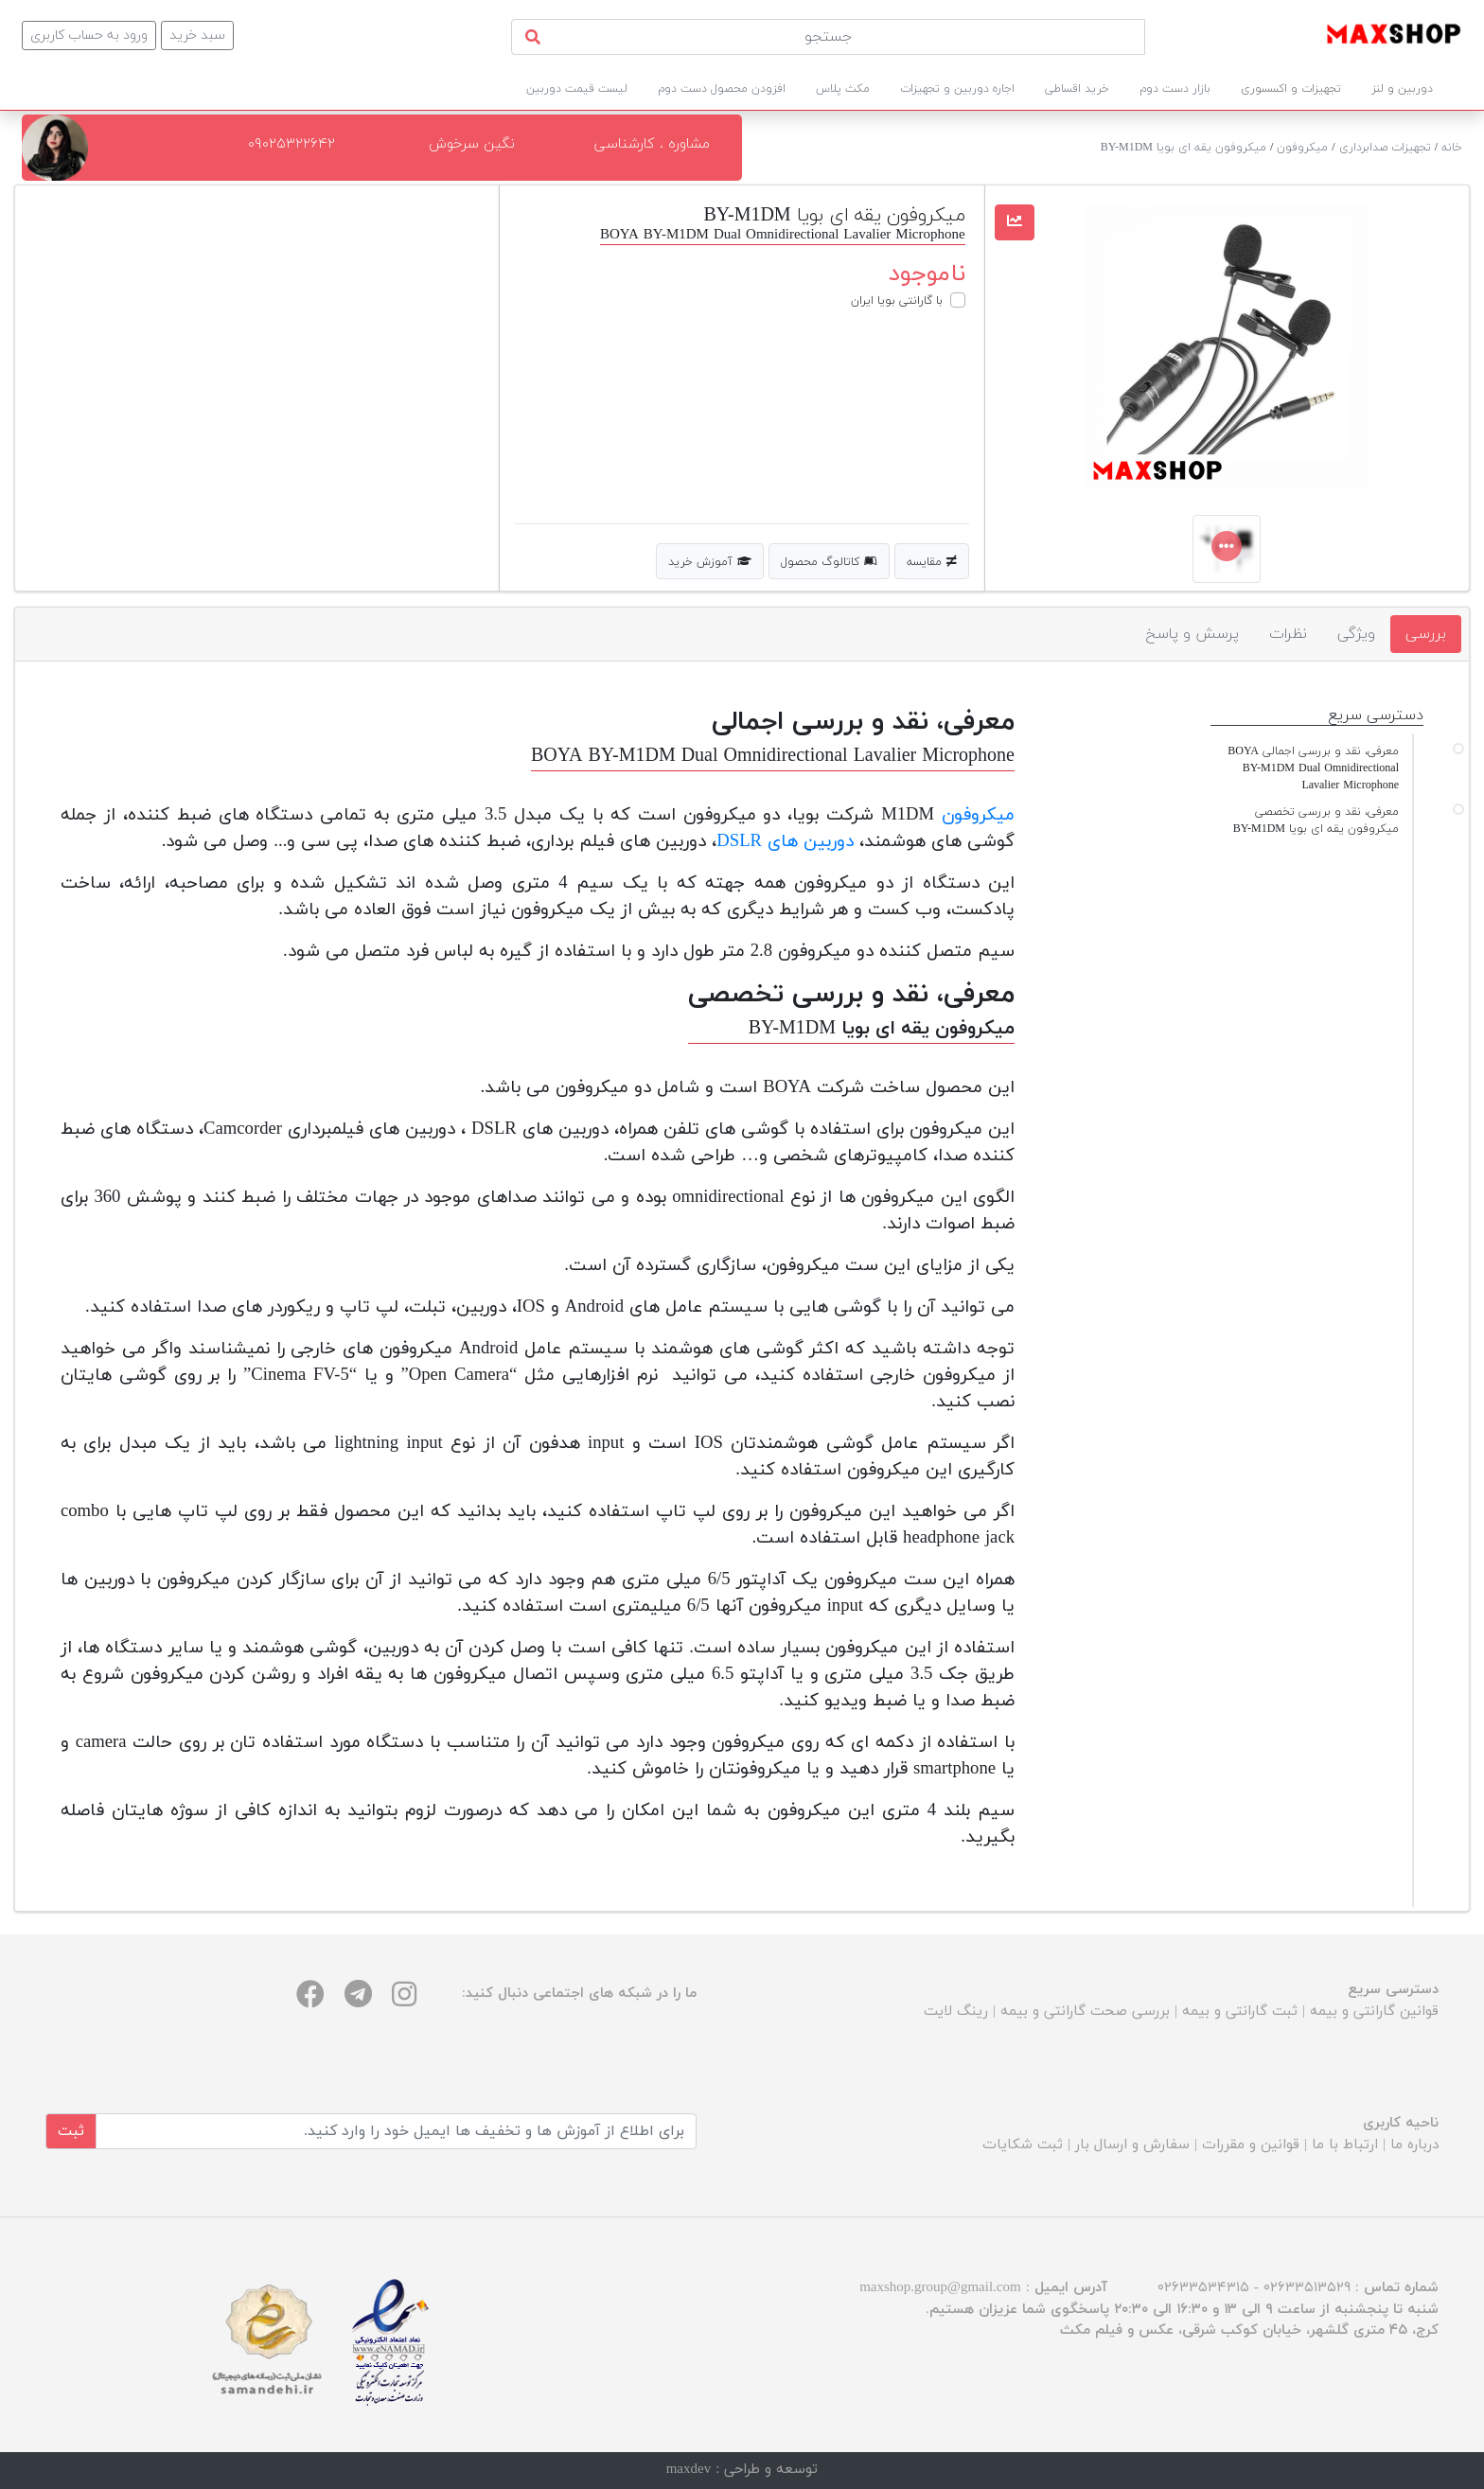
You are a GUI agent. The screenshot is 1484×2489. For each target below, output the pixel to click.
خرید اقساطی (1077, 89)
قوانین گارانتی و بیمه (1374, 2011)
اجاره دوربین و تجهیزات (957, 89)
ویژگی (1356, 634)
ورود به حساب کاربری (89, 35)
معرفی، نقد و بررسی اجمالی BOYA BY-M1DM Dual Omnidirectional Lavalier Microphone (1313, 768)
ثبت (71, 2131)
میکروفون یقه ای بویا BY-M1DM (1183, 147)
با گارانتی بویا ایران (897, 301)
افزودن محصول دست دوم (722, 89)
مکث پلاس (843, 89)
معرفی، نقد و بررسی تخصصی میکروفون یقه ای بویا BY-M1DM (1316, 820)
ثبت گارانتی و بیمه (1240, 2011)
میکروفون (1302, 147)
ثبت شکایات (1022, 2145)
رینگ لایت (956, 2011)
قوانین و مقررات (1250, 2145)
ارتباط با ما (1345, 2145)
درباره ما (1414, 2145)
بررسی (1425, 634)
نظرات (1288, 634)
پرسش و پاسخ (1192, 634)
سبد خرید (197, 35)
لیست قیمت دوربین (576, 89)
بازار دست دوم (1175, 89)
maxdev (688, 2470)
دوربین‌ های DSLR (785, 841)
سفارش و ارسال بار (1132, 2145)
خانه (1451, 147)
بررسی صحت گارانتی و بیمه (1085, 2011)
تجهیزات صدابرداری (1385, 147)
